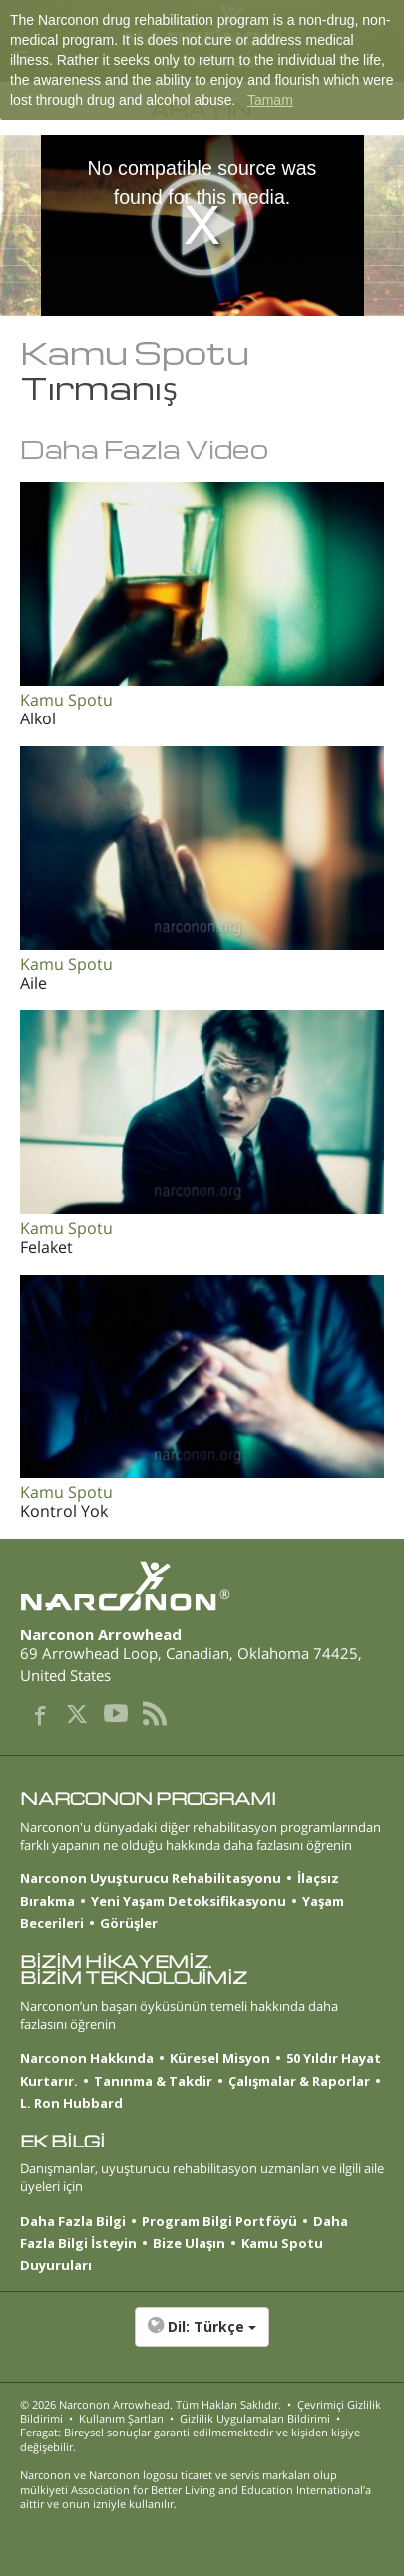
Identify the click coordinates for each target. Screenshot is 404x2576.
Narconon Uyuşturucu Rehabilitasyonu (150, 1878)
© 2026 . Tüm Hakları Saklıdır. (150, 2404)
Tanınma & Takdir (153, 2081)
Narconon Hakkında (87, 2058)
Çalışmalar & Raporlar (299, 2081)
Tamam (270, 100)
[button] (202, 2337)
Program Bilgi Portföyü (219, 2221)
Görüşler (129, 1923)
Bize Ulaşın (189, 2243)
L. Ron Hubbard (71, 2103)
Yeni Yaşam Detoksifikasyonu (188, 1901)
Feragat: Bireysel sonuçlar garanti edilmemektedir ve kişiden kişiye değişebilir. (190, 2439)
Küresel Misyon (220, 2058)
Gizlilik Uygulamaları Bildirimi (255, 2418)
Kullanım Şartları (121, 2418)
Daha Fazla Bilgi (73, 2221)
